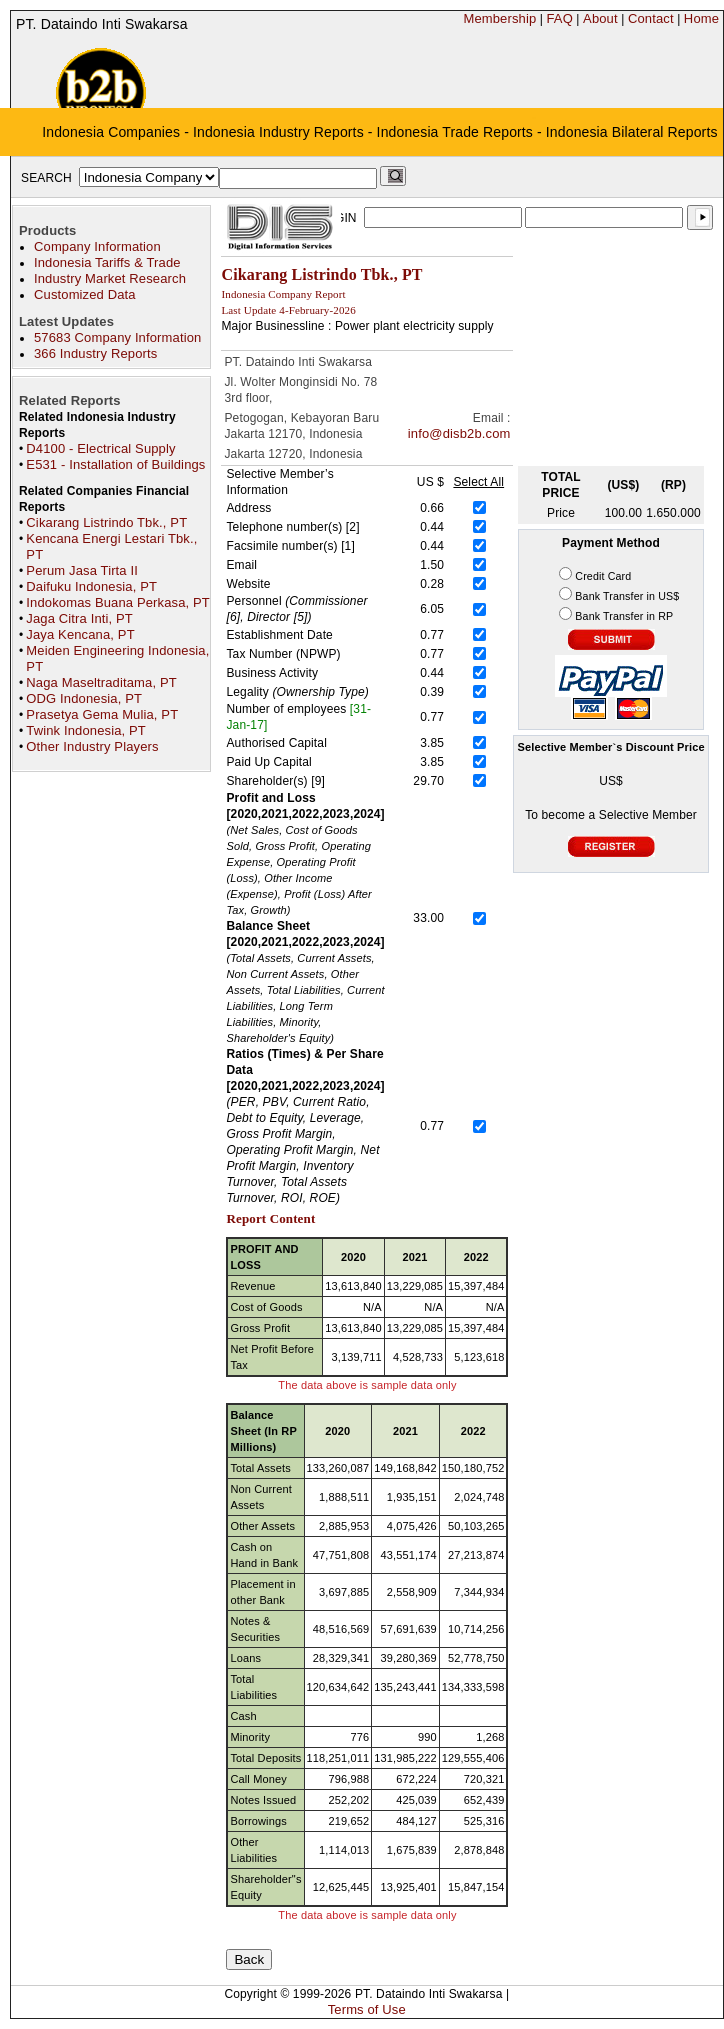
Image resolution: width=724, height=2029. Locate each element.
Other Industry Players (92, 746)
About (600, 18)
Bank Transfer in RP (624, 616)
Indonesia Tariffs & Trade (107, 262)
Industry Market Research (110, 278)
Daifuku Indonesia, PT (91, 586)
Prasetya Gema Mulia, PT (102, 714)
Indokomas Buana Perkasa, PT (118, 602)
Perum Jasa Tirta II (82, 570)
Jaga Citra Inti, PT (79, 618)
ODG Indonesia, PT (84, 698)
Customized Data (85, 294)
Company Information (97, 246)
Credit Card (603, 576)
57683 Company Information (117, 337)
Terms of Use (367, 2009)
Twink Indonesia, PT (86, 730)
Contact (651, 18)
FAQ (559, 18)
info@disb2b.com (459, 433)
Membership (499, 18)
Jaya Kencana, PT (80, 634)
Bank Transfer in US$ (627, 596)
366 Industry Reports (95, 353)
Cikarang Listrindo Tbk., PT (106, 522)
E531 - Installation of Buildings (115, 464)
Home (701, 18)
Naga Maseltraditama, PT (101, 682)
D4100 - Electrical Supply (100, 448)
